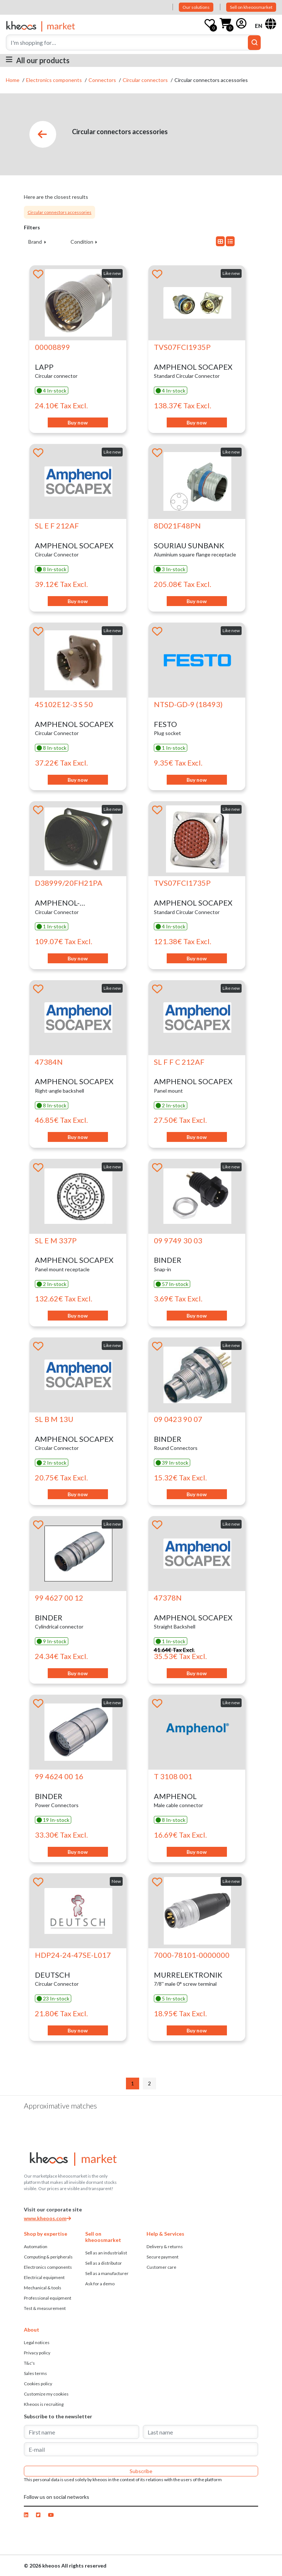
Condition (82, 242)
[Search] (133, 42)
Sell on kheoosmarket (251, 7)
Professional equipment (47, 2298)
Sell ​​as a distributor (103, 2263)
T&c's (29, 2363)
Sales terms (35, 2373)
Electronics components (54, 80)
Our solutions (196, 7)
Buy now (78, 422)
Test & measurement (45, 2308)
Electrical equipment (44, 2277)
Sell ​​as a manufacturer (107, 2273)
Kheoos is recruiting (44, 2404)
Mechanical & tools (42, 2287)
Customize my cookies (46, 2394)
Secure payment (162, 2257)
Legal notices (37, 2342)
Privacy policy (37, 2352)
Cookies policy (38, 2383)
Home (13, 80)
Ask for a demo (100, 2283)
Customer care (161, 2267)
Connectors (102, 80)
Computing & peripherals (48, 2257)
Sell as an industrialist (106, 2253)
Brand (35, 242)
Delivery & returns (165, 2246)
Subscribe (141, 2471)
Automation (35, 2246)
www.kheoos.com (47, 2218)
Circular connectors (146, 80)
